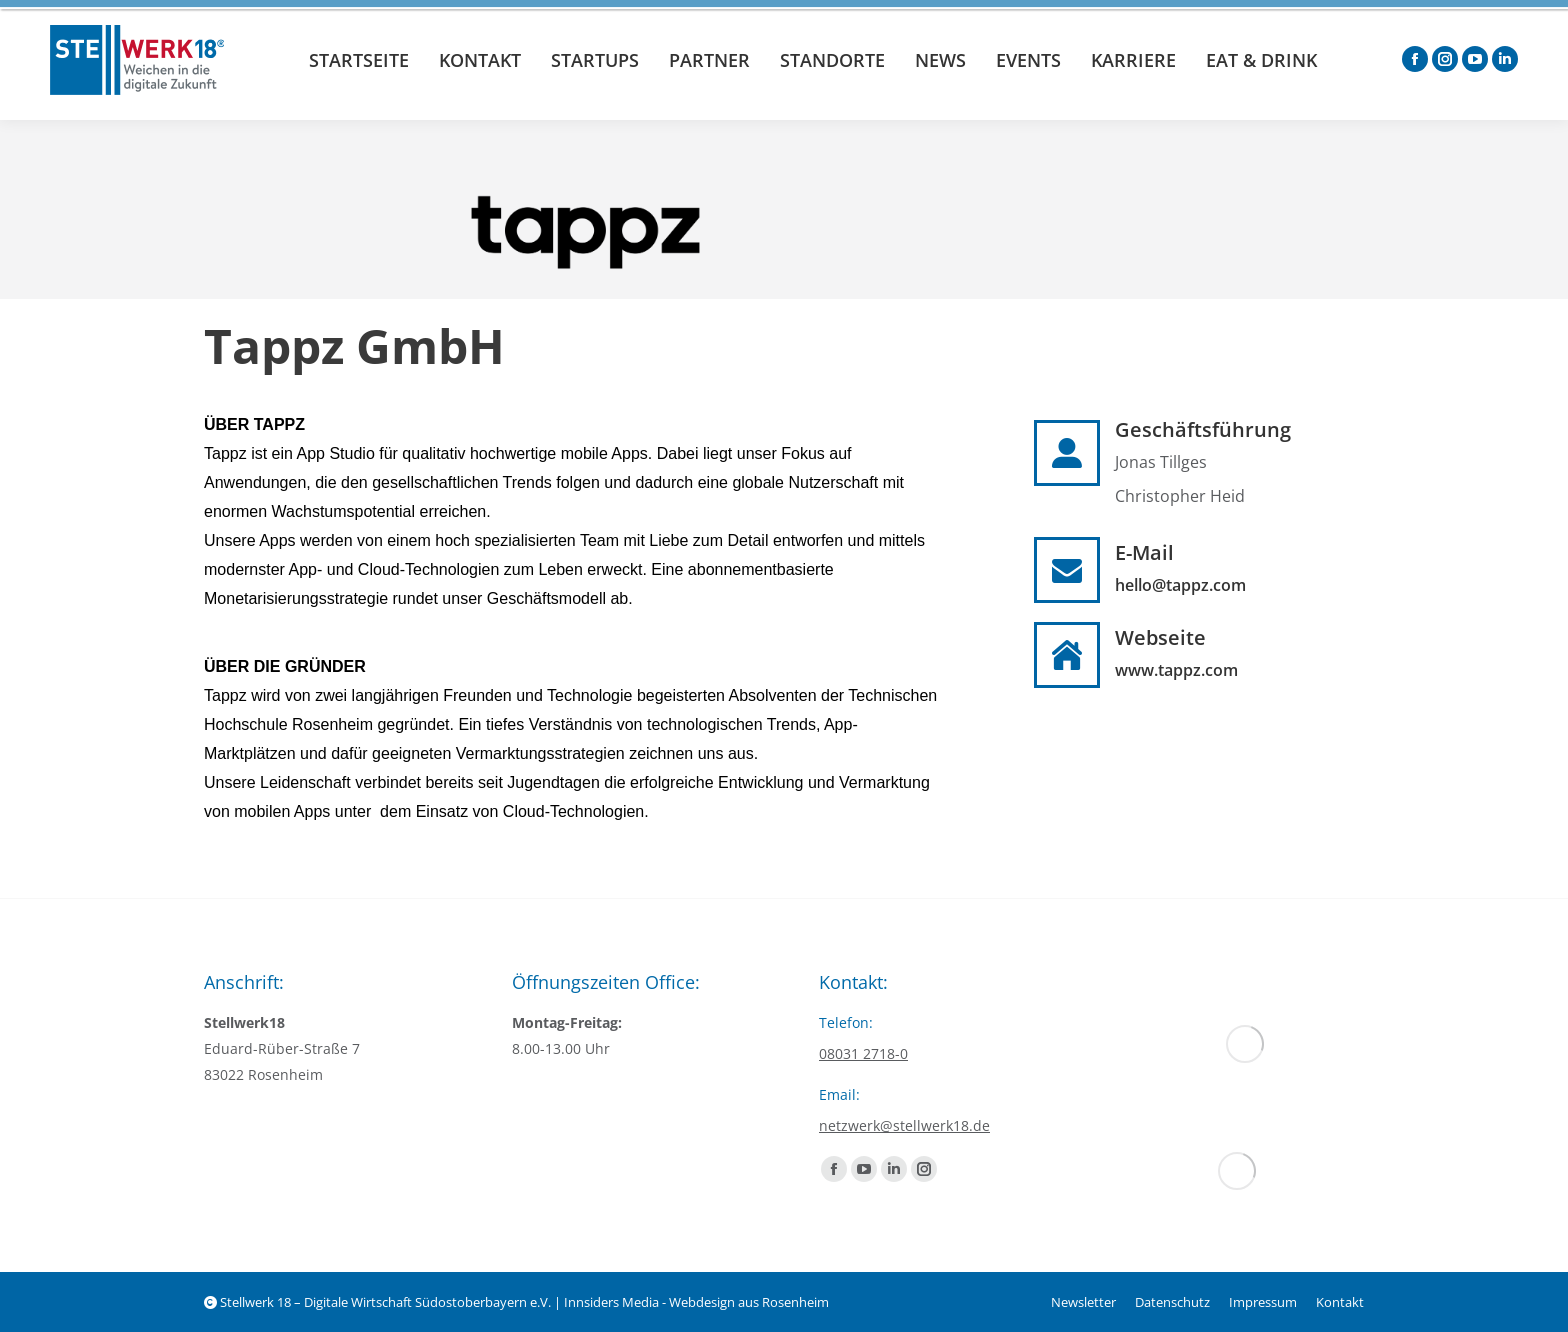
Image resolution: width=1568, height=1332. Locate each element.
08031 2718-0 (863, 1053)
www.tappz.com (1176, 670)
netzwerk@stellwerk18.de (904, 1125)
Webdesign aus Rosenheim (749, 1302)
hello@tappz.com (1180, 585)
